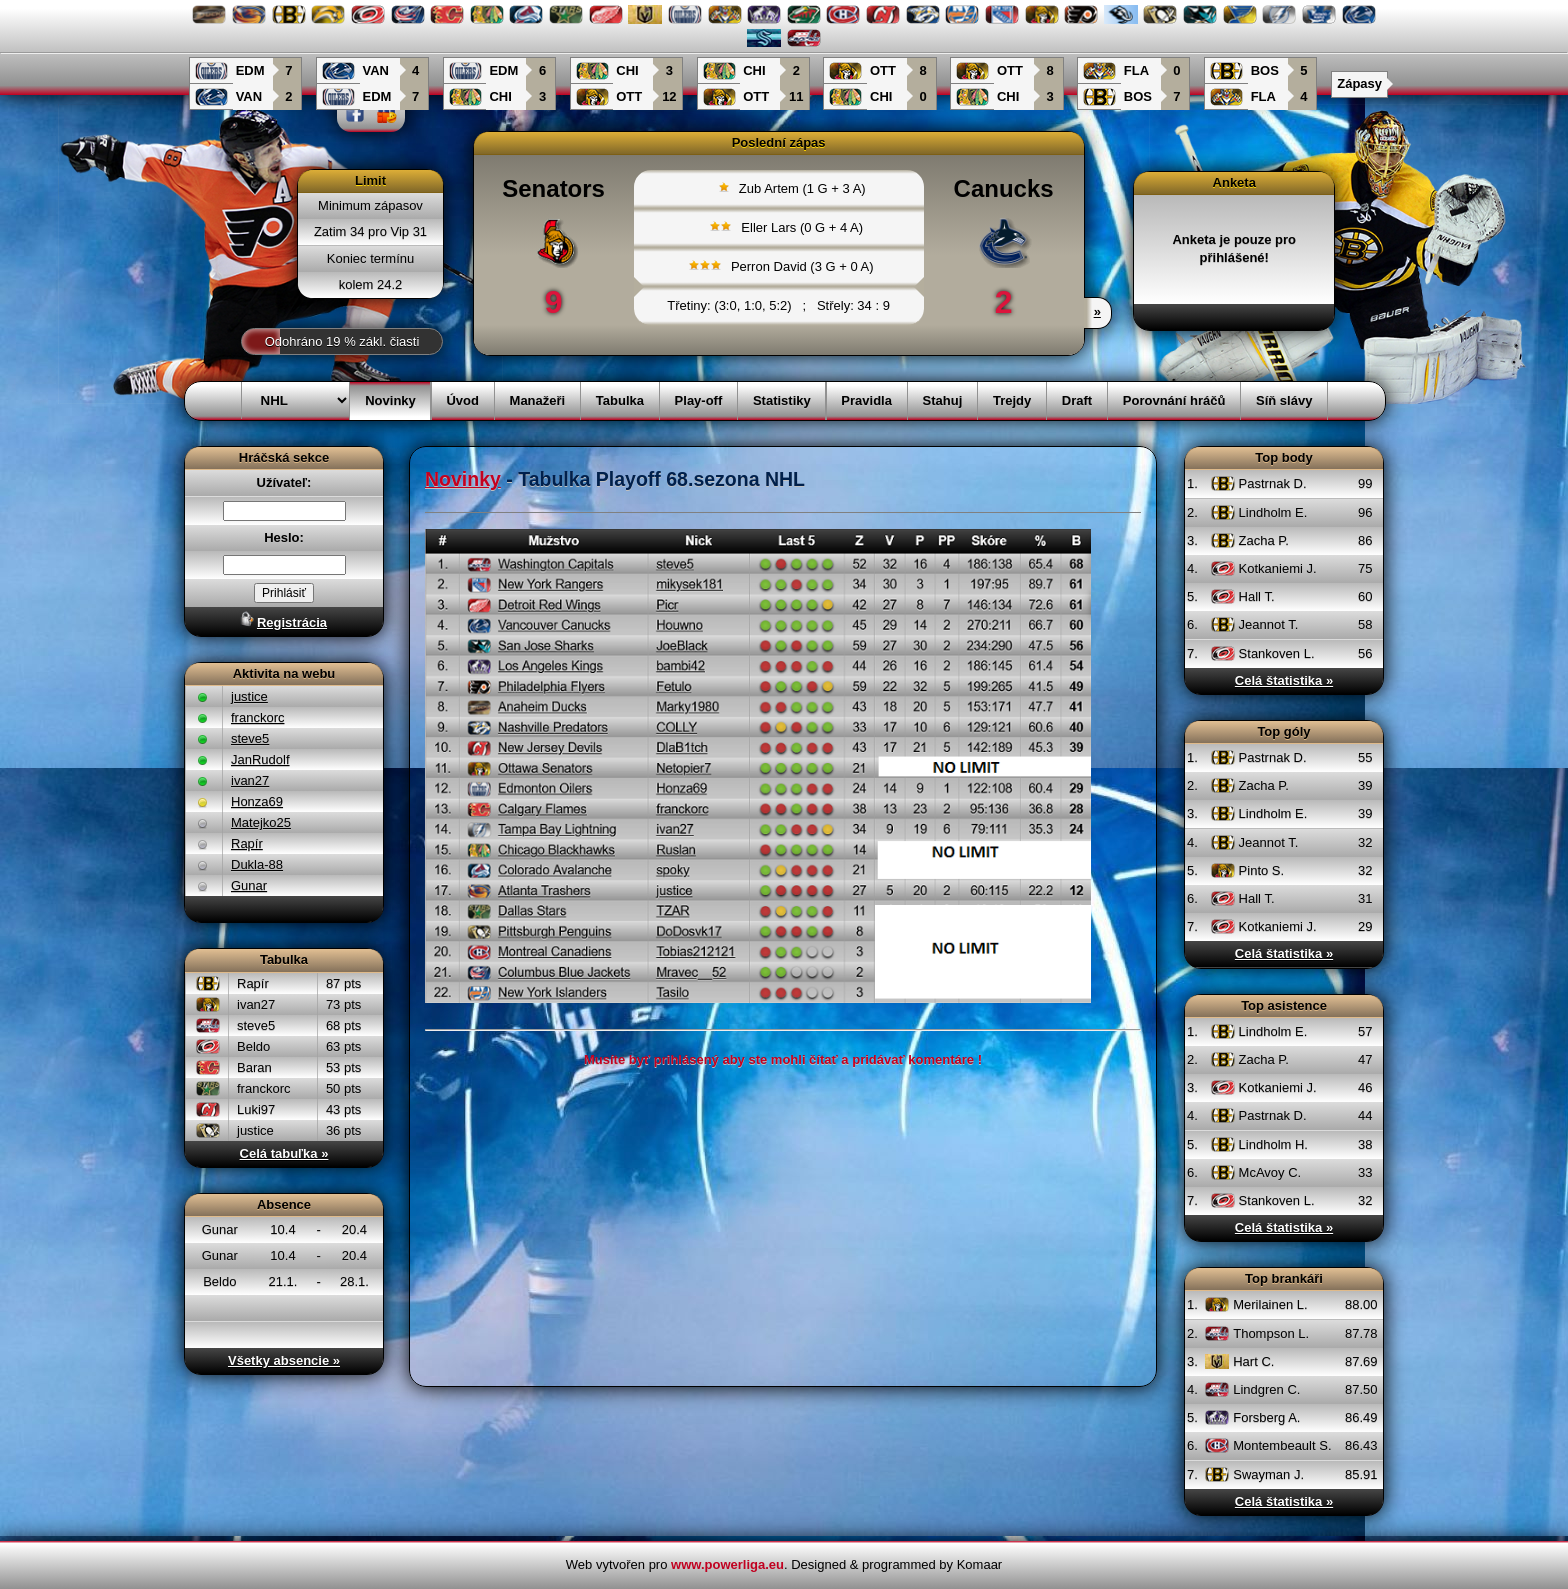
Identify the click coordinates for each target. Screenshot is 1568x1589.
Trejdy (1012, 400)
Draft (1077, 400)
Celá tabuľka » (284, 1153)
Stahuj (943, 400)
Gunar (249, 885)
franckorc (257, 717)
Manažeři (538, 400)
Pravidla (866, 400)
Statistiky (782, 400)
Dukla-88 (257, 864)
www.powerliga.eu (727, 1564)
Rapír (247, 843)
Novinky (390, 400)
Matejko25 (261, 822)
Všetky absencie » (284, 1360)
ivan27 (250, 780)
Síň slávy (1284, 400)
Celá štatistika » (1284, 680)
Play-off (699, 400)
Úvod (462, 400)
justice (249, 696)
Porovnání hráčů (1174, 400)
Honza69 (257, 801)
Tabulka (620, 400)
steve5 (250, 738)
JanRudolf (260, 759)
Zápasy (1359, 83)
